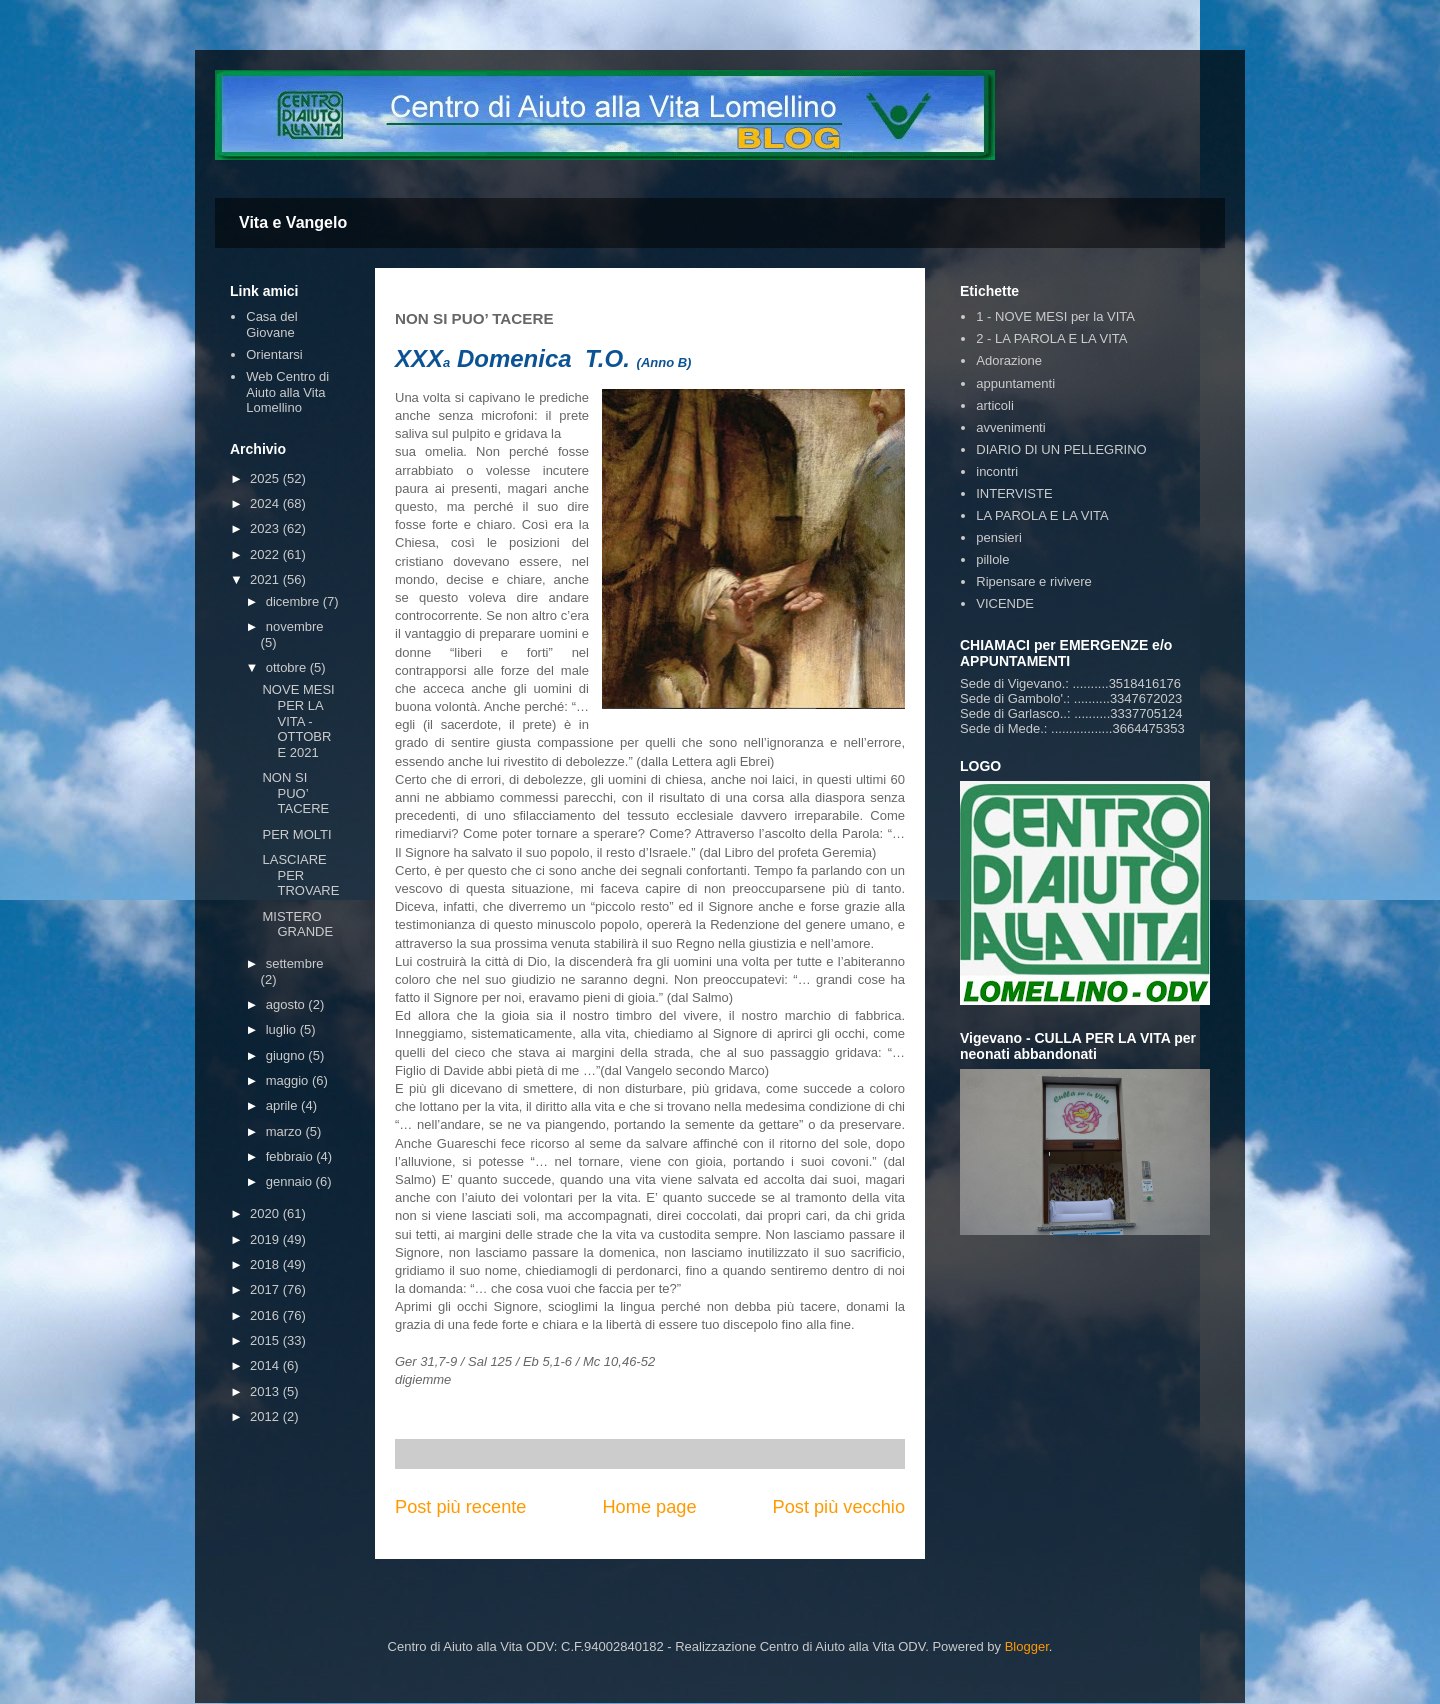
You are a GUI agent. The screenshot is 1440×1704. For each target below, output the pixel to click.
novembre (295, 626)
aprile (283, 1105)
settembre (295, 963)
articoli (995, 405)
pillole (992, 559)
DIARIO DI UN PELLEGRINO (1061, 449)
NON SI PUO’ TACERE (295, 793)
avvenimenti (1010, 427)
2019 (266, 1239)
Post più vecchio (839, 1507)
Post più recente (460, 1507)
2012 (266, 1416)
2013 (266, 1391)
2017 (266, 1289)
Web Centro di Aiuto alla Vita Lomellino (287, 392)
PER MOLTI (296, 834)
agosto (287, 1004)
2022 (266, 554)
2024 (266, 503)
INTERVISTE (1014, 493)
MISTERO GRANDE (297, 924)
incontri (997, 471)
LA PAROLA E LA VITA (1042, 515)
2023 (266, 528)
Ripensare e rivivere (1034, 581)
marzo (286, 1131)
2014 (266, 1365)
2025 (266, 478)
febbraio (291, 1156)
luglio (283, 1029)
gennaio (291, 1181)
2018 (266, 1264)
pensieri (999, 537)
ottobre (288, 667)
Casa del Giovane (271, 324)
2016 (266, 1315)
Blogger (1027, 1646)
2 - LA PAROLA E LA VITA (1051, 338)
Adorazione (1009, 360)
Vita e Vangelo (293, 222)
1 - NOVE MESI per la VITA (1055, 316)
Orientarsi (274, 354)
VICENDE (1005, 603)
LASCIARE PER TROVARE (300, 875)
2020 (266, 1213)
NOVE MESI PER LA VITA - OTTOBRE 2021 (298, 720)
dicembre (294, 601)
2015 (266, 1340)
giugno (287, 1055)
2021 (266, 579)
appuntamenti (1015, 383)
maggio (289, 1080)
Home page (649, 1507)
